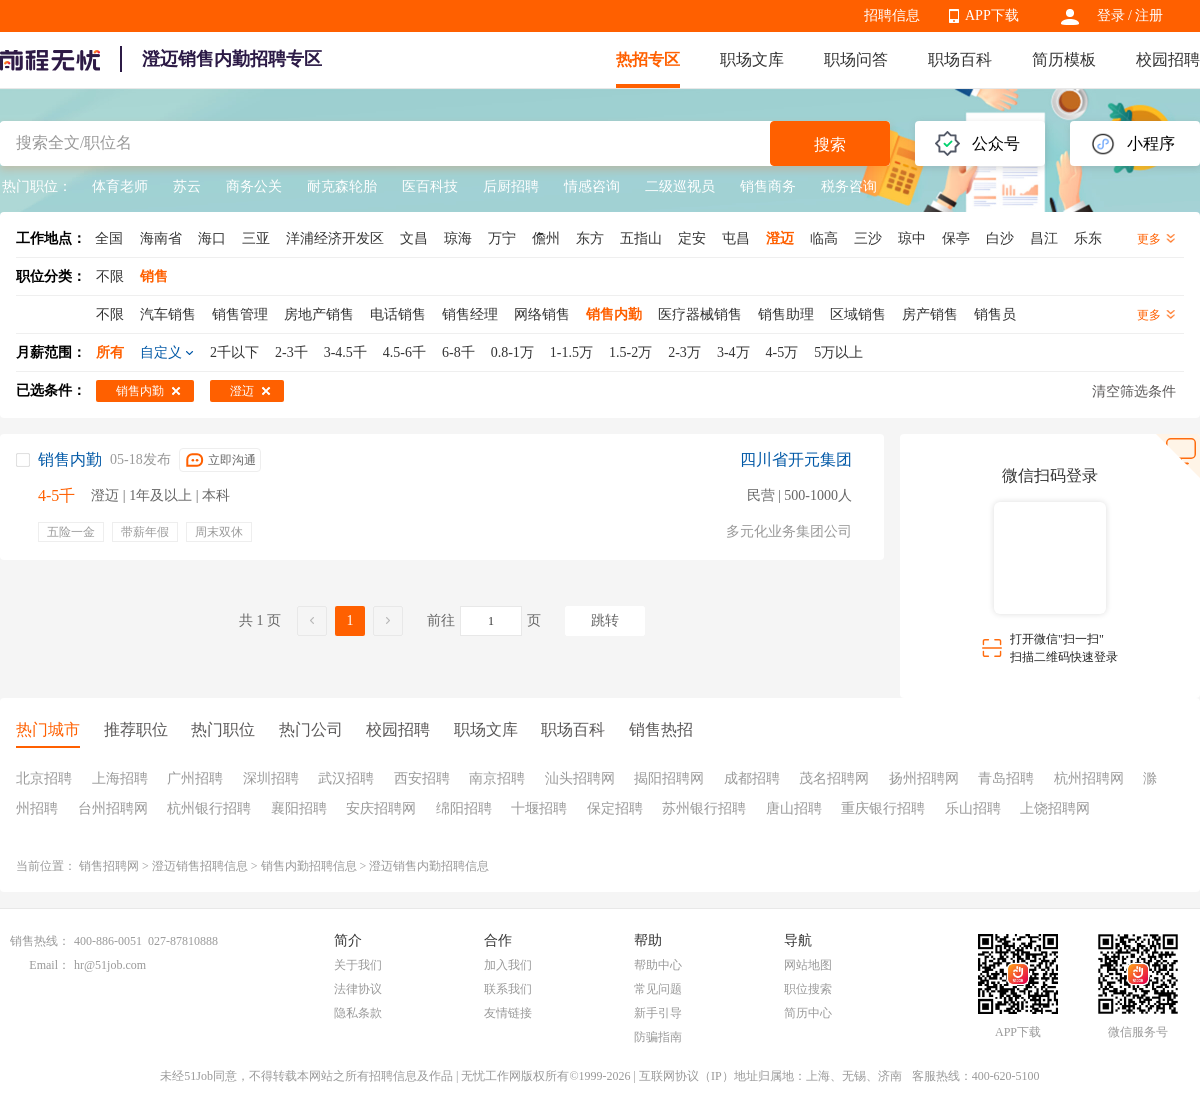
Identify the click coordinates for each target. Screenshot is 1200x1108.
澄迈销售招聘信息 (200, 866)
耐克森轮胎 (342, 186)
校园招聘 (1168, 59)
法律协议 (358, 989)
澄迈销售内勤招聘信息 (429, 866)
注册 (1149, 15)
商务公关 (254, 186)
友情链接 (508, 1013)
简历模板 (1064, 59)
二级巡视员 (680, 186)
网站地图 (808, 965)
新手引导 (658, 1013)
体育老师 (120, 186)
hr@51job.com (110, 965)
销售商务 (768, 186)
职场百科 (960, 59)
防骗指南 (658, 1037)
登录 (1111, 15)
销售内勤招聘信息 (309, 866)
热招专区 (648, 59)
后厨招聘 (511, 186)
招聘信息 (892, 15)
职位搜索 (808, 989)
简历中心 (808, 1013)
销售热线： (40, 941)
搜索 (830, 144)
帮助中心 (658, 965)
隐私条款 (358, 1013)
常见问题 (658, 989)
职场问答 (856, 59)
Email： (49, 965)
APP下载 (992, 15)
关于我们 (358, 965)
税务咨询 (849, 186)
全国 (109, 238)
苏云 (187, 186)
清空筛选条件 (1134, 391)
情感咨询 (592, 186)
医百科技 (430, 186)
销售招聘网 (109, 866)
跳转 (605, 620)
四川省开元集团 (796, 459)
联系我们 (508, 989)
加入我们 (508, 965)
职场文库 (752, 59)
